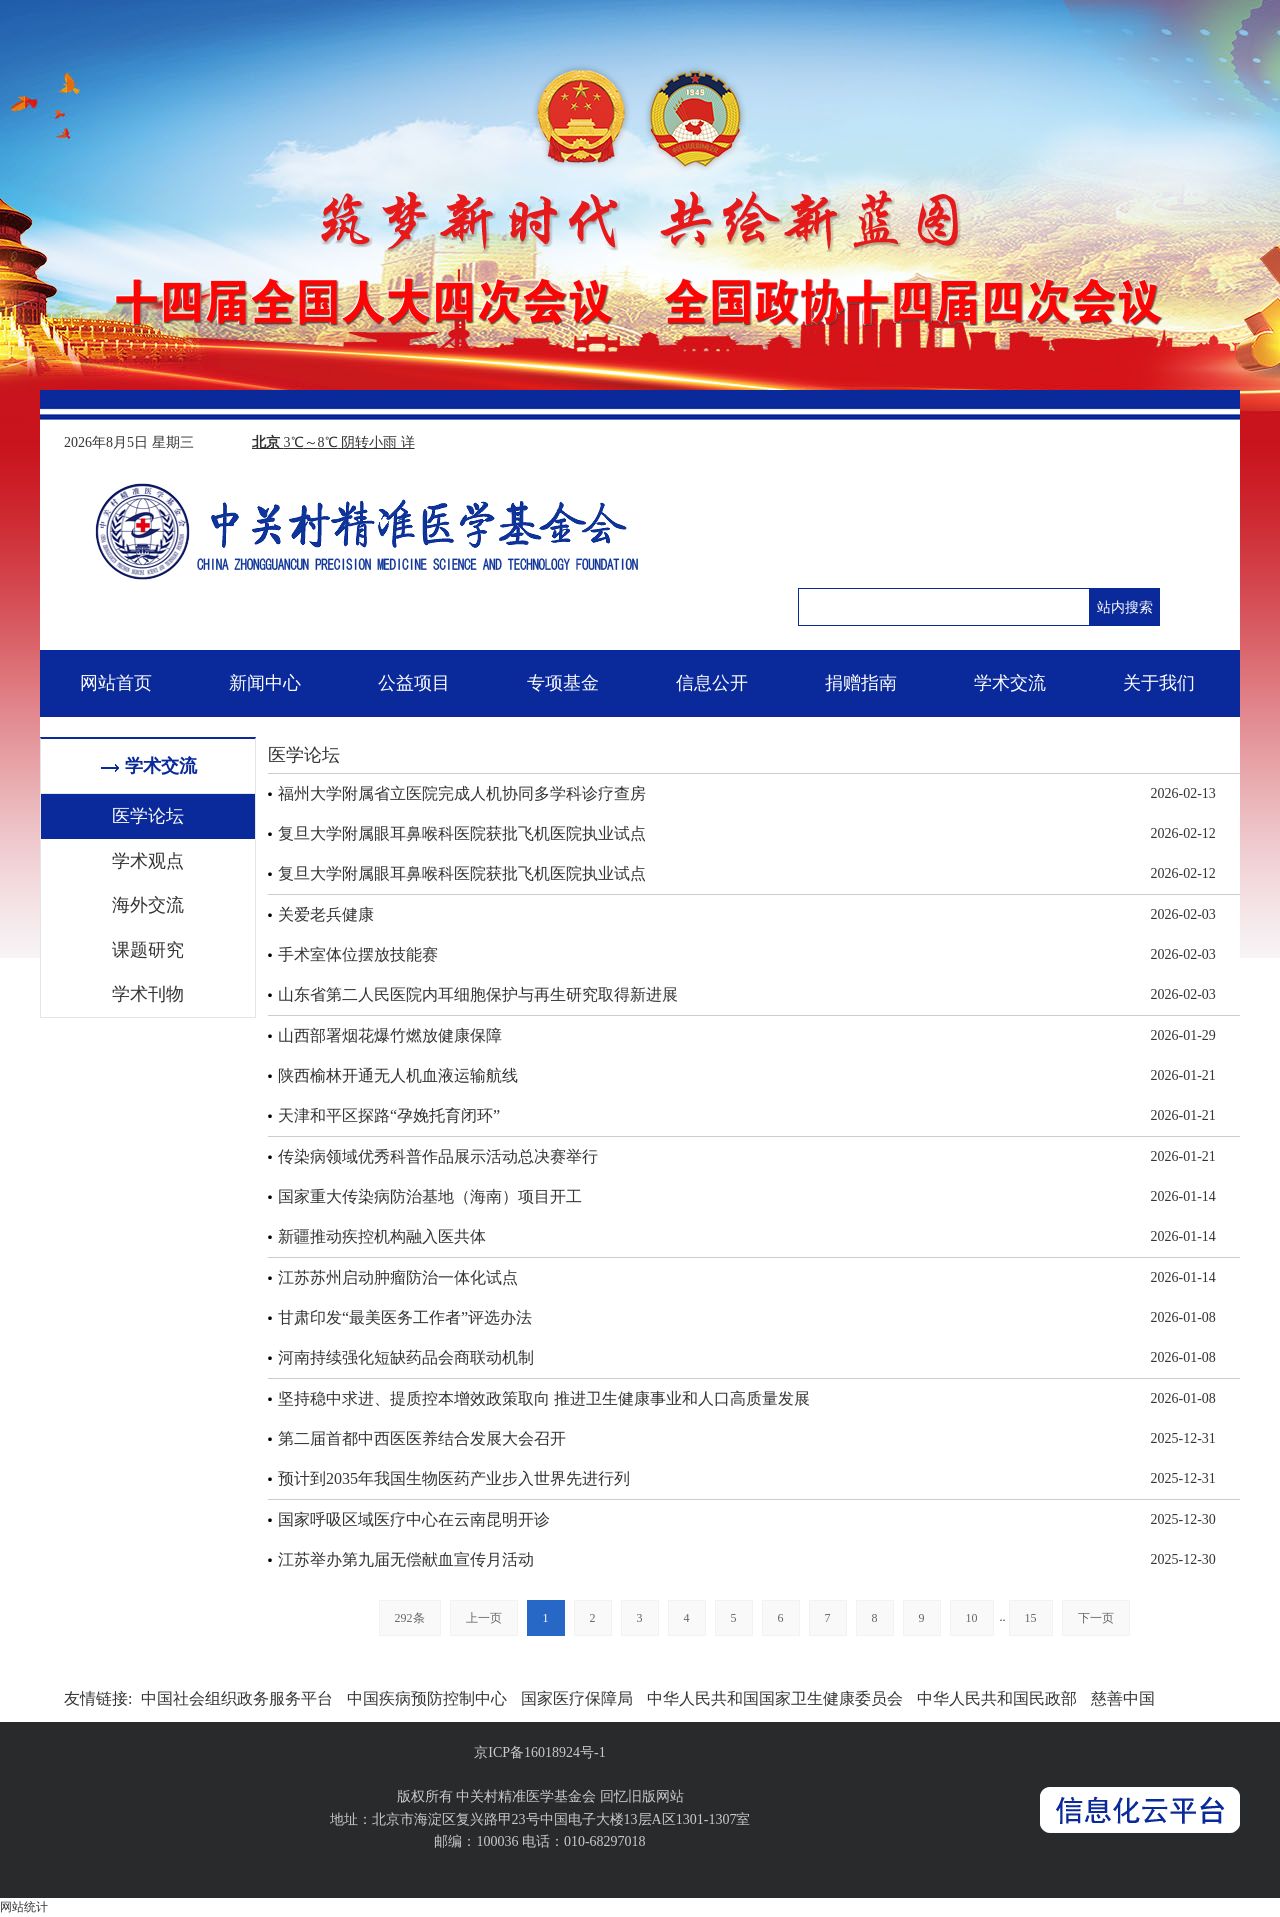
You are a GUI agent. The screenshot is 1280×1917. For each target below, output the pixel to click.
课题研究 (148, 950)
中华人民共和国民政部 (997, 1698)
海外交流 (148, 905)
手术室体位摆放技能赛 (358, 954)
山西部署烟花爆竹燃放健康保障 (390, 1035)
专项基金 (563, 683)
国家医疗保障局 (577, 1698)
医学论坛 (148, 816)
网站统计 (24, 1907)
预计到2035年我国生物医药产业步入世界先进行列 (454, 1478)
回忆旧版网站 (642, 1796)
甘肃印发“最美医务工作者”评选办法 (405, 1317)
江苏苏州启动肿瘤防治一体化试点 (398, 1277)
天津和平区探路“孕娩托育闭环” (389, 1115)
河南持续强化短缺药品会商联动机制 (406, 1357)
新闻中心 (265, 683)
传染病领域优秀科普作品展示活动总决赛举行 (438, 1156)
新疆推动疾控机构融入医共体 (382, 1236)
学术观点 (148, 861)
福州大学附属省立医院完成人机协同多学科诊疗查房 (462, 793)
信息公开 (712, 683)
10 (972, 1618)
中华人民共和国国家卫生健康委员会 (775, 1698)
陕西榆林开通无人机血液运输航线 (398, 1075)
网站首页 (116, 683)
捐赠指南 (861, 683)
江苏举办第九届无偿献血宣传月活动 (406, 1559)
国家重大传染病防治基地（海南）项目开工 (430, 1196)
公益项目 (414, 683)
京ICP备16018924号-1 (539, 1752)
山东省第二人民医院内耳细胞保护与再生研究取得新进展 (478, 994)
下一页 (1096, 1618)
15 (1031, 1618)
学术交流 (1010, 683)
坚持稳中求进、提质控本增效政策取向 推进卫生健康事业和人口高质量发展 (544, 1398)
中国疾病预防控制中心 (427, 1698)
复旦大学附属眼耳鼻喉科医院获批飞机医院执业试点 (462, 833)
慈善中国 (1123, 1698)
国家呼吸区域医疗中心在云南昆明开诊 (414, 1519)
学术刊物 (148, 994)
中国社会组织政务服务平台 (237, 1698)
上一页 (484, 1618)
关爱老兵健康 (326, 914)
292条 (410, 1618)
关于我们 (1159, 683)
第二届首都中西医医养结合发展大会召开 (422, 1438)
